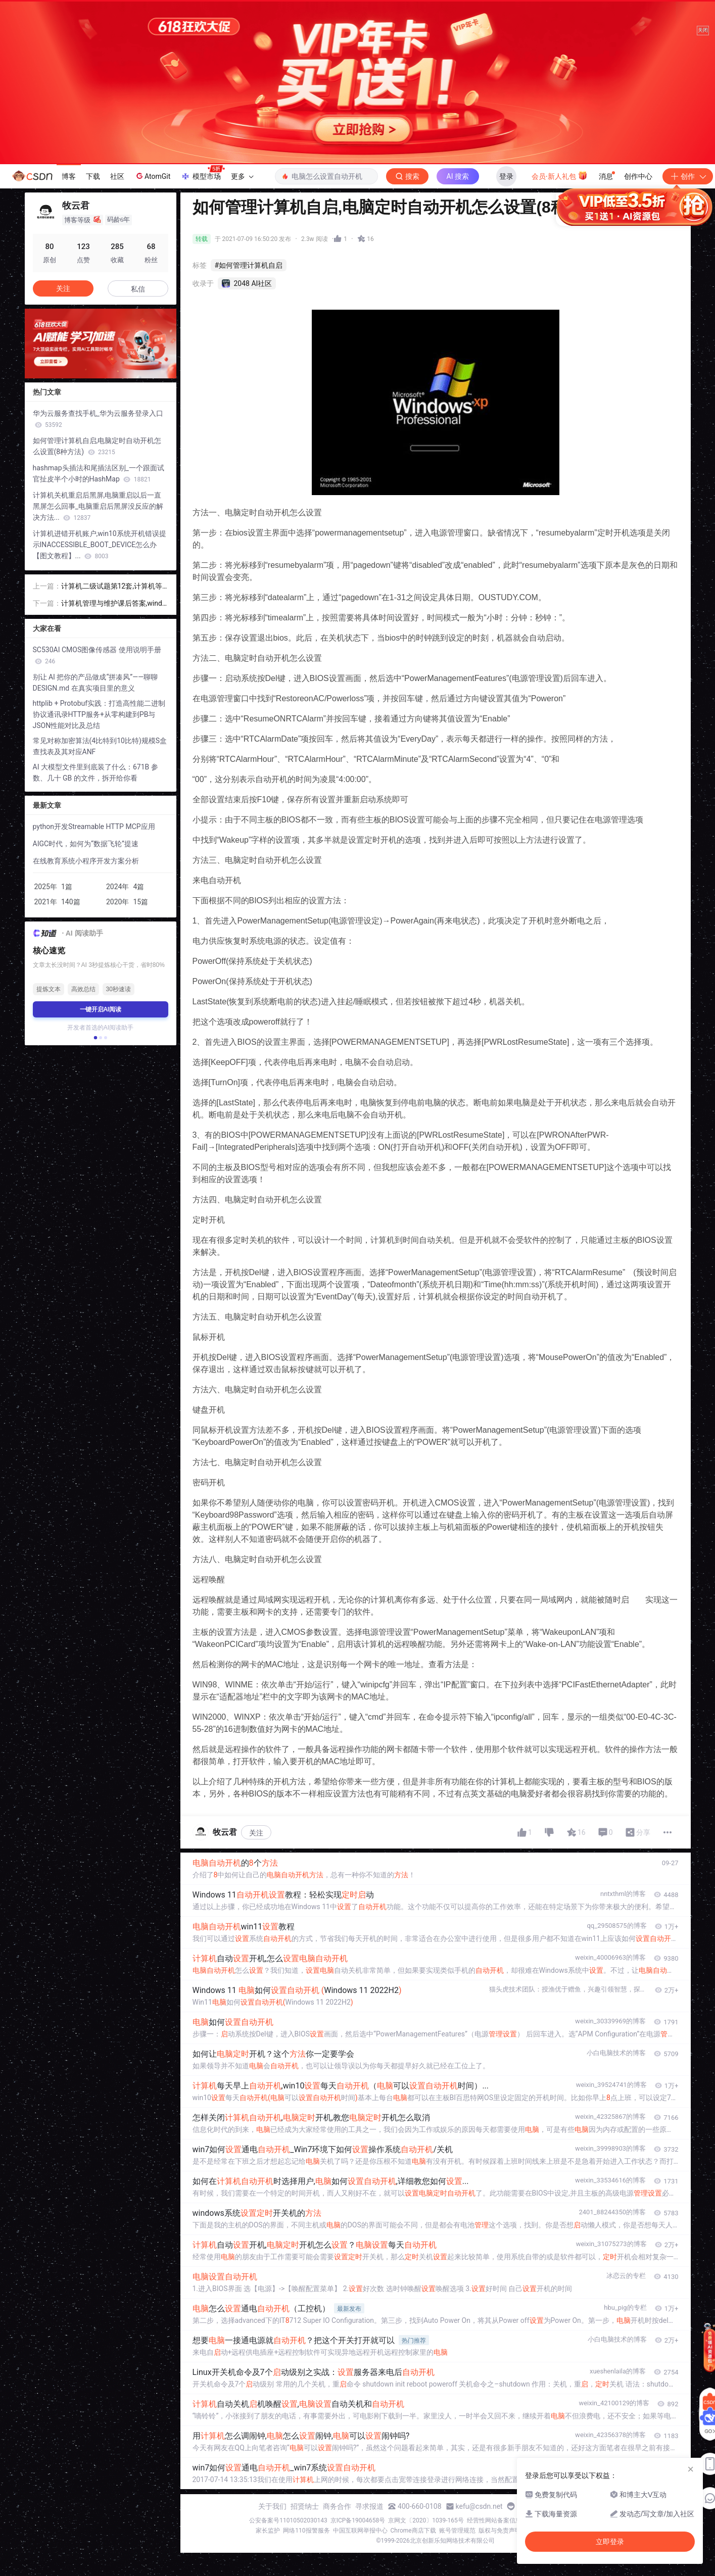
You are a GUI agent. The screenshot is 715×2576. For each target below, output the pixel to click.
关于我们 (272, 2506)
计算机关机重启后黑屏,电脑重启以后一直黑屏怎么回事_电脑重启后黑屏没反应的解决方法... (98, 506)
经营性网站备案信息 (494, 2520)
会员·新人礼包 (560, 175)
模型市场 (202, 173)
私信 (138, 289)
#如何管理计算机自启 (249, 265)
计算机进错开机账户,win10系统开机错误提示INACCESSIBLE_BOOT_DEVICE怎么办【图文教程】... (99, 544)
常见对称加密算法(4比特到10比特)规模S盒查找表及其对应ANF (100, 746)
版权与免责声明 (500, 2530)
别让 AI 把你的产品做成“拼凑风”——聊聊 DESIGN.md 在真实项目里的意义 (95, 682)
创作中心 (638, 176)
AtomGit (152, 175)
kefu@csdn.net (479, 2506)
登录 (506, 176)
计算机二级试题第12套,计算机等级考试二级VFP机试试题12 (112, 587)
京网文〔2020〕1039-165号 (426, 2520)
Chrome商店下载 (413, 2530)
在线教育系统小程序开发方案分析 (86, 861)
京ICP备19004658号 (358, 2520)
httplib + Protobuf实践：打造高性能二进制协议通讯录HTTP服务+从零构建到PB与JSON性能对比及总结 (99, 714)
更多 (242, 176)
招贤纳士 (305, 2506)
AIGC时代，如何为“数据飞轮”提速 (86, 844)
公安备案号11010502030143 (288, 2520)
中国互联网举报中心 (360, 2530)
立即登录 (431, 260)
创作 (688, 176)
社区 (117, 176)
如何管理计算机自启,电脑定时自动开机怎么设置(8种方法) (97, 446)
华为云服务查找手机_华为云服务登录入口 (98, 418)
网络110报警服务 (306, 2530)
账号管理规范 (457, 2530)
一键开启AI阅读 (100, 1009)
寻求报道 (369, 2506)
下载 (93, 176)
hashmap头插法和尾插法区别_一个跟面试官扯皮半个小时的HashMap (98, 473)
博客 (69, 176)
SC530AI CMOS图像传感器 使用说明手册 (97, 655)
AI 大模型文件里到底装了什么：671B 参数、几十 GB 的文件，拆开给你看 (95, 772)
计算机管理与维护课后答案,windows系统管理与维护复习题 (113, 604)
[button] (95, 1037)
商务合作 (337, 2506)
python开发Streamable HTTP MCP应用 (94, 826)
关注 (256, 1833)
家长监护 (268, 2530)
